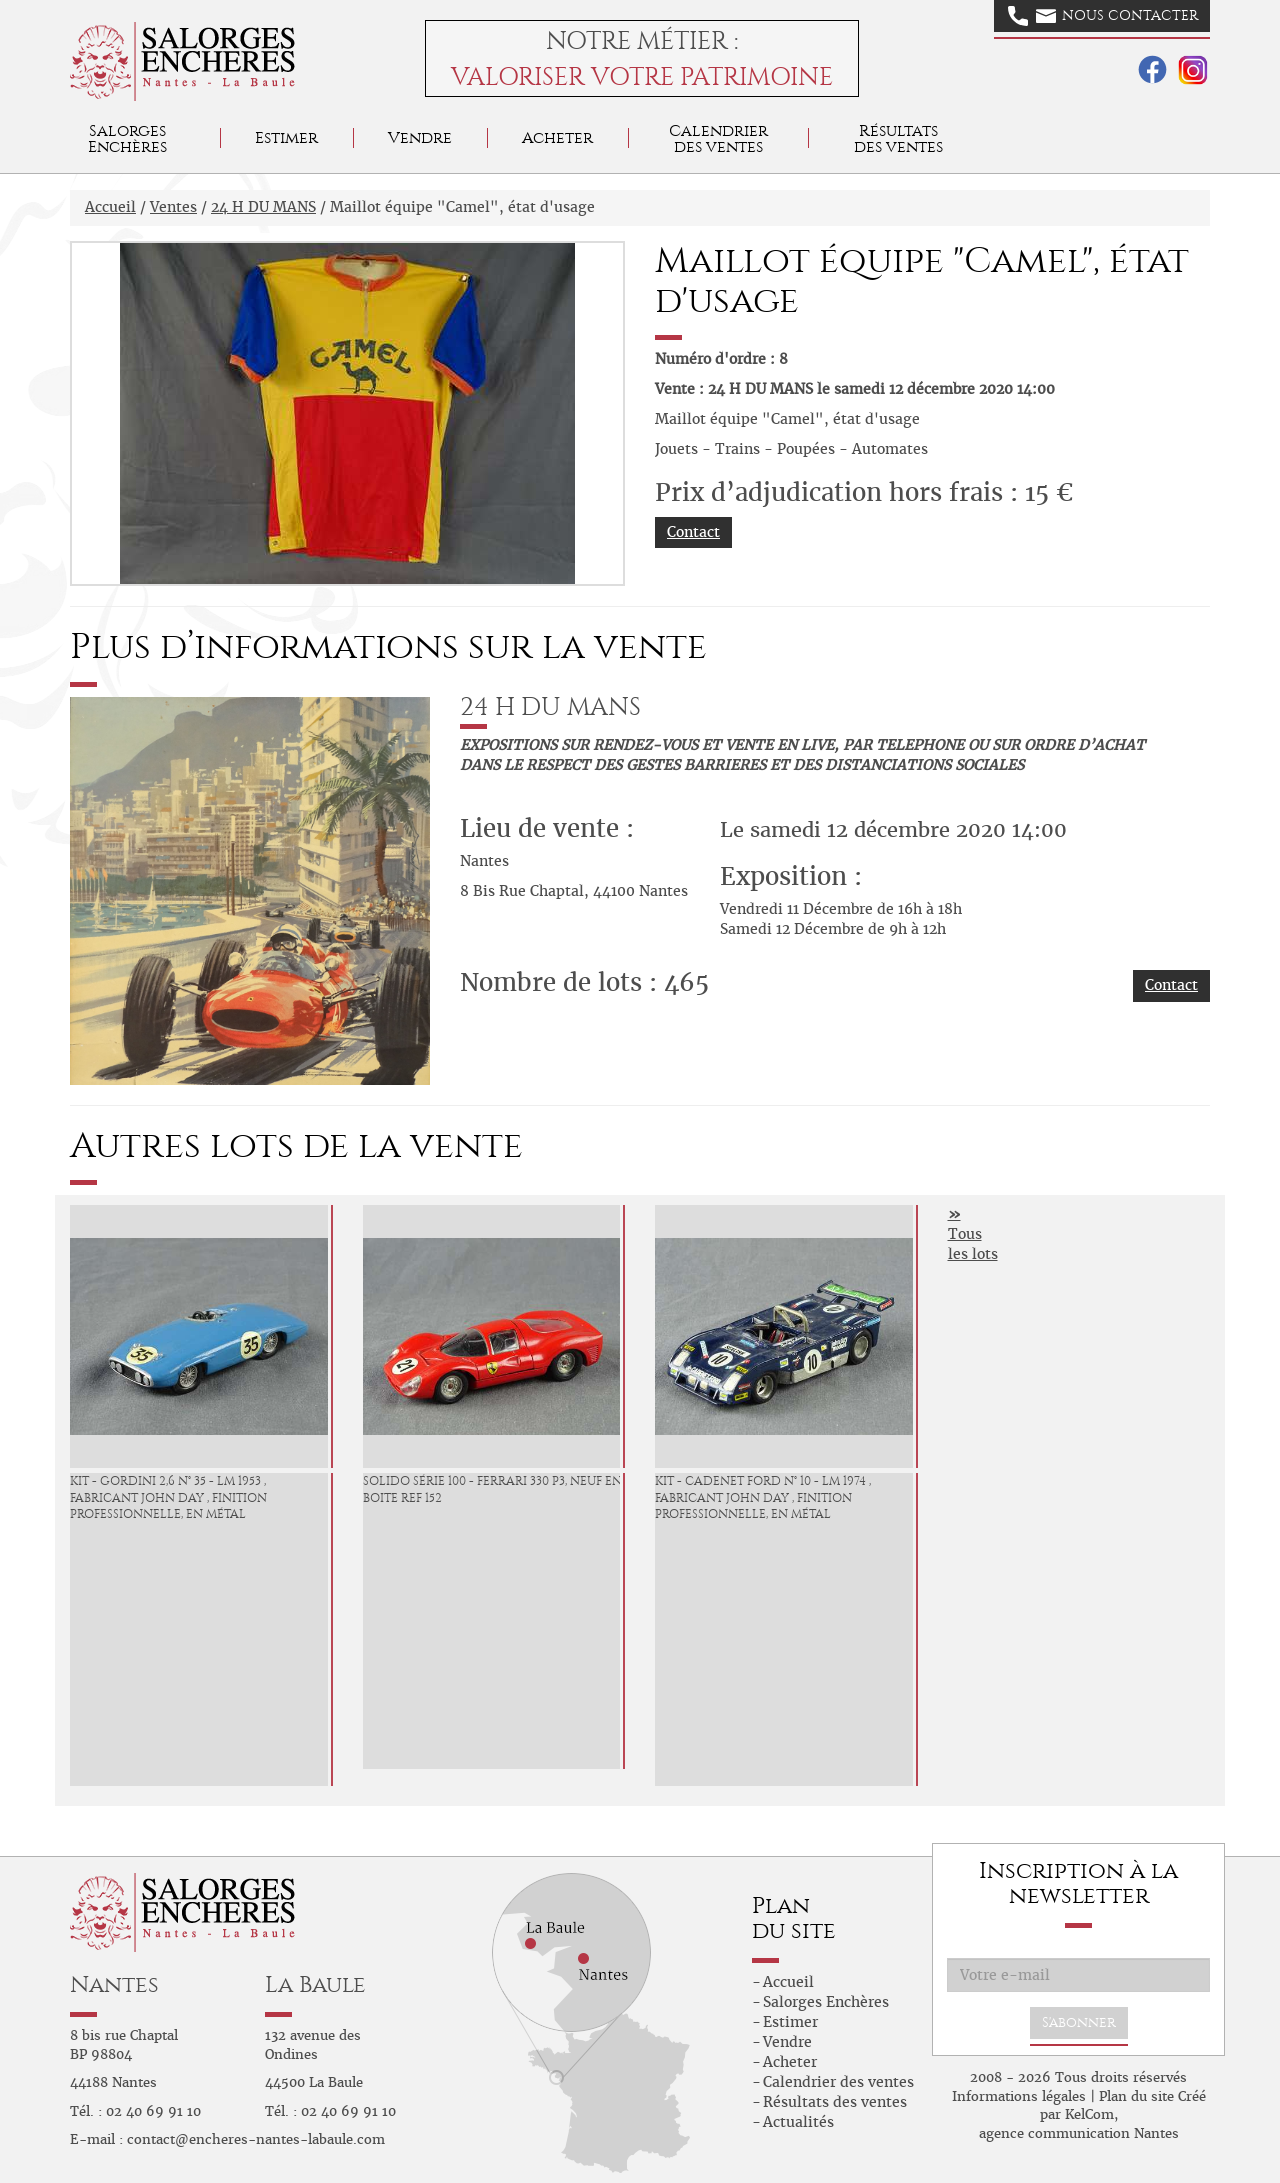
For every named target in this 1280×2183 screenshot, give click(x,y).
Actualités (798, 2122)
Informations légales (1019, 2096)
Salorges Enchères (826, 2002)
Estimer (286, 137)
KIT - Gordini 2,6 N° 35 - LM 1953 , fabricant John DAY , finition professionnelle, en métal (168, 1498)
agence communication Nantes (1079, 2133)
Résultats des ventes (835, 2102)
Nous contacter (1103, 16)
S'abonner (1079, 2022)
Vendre (420, 137)
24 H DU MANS (263, 207)
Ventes (173, 207)
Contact (693, 532)
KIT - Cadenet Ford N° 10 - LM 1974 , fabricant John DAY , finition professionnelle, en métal (763, 1498)
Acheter (557, 137)
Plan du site (1136, 2096)
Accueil (110, 207)
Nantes (114, 1984)
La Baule (315, 1984)
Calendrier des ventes (718, 138)
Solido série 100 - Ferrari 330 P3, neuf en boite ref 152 (492, 1489)
